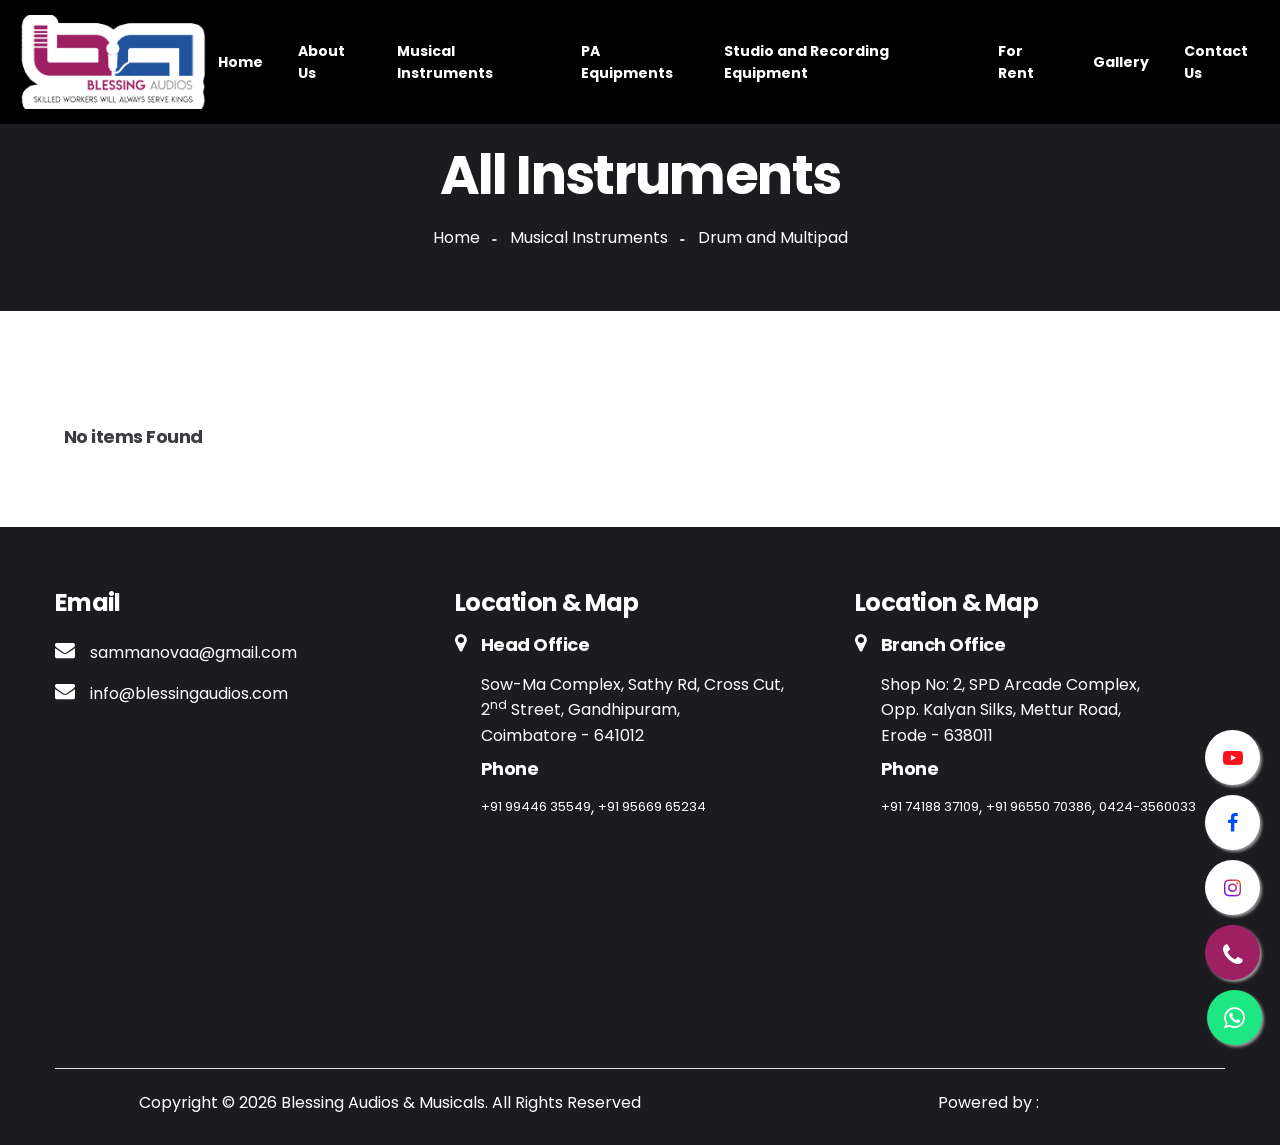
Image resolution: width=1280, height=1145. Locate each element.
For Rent (1016, 62)
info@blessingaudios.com (189, 693)
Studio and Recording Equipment (806, 62)
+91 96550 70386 (1039, 806)
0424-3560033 (1147, 806)
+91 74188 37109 (930, 806)
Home (240, 62)
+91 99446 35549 (536, 806)
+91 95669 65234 (652, 806)
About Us (321, 62)
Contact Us (1216, 62)
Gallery (1121, 62)
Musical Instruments (445, 62)
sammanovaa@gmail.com (193, 652)
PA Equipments (627, 62)
